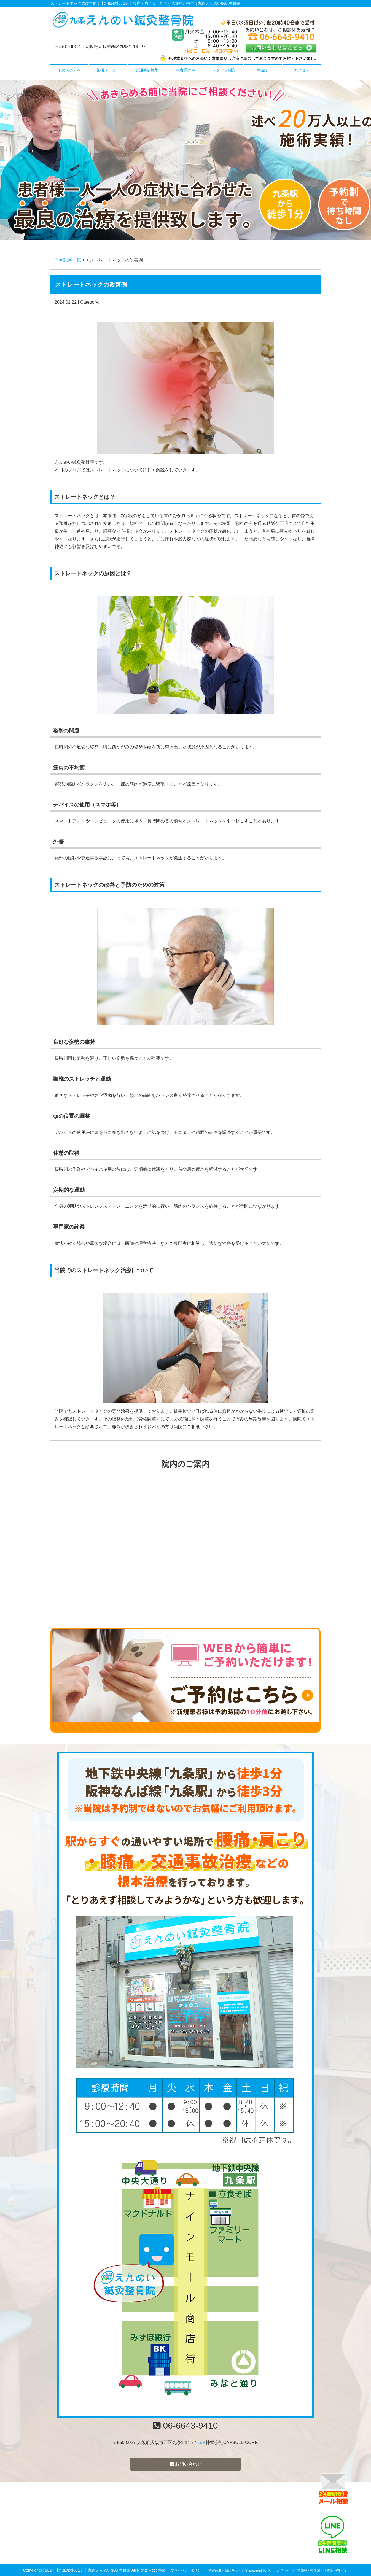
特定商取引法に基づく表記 (228, 2570)
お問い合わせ (185, 2464)
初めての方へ (69, 70)
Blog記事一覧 (68, 260)
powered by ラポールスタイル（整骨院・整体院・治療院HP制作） (298, 2570)
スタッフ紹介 (224, 70)
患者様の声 (185, 70)
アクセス (301, 70)
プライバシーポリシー (187, 2570)
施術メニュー (108, 70)
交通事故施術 (146, 70)
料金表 (263, 70)
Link (201, 2442)
